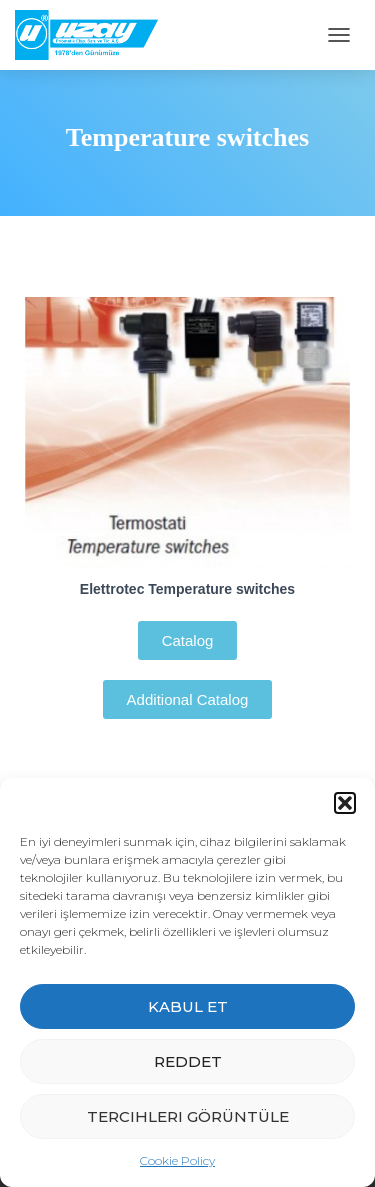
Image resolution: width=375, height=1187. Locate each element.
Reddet (188, 1061)
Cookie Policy (177, 1160)
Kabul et (188, 1006)
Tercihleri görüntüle (188, 1116)
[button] (345, 803)
